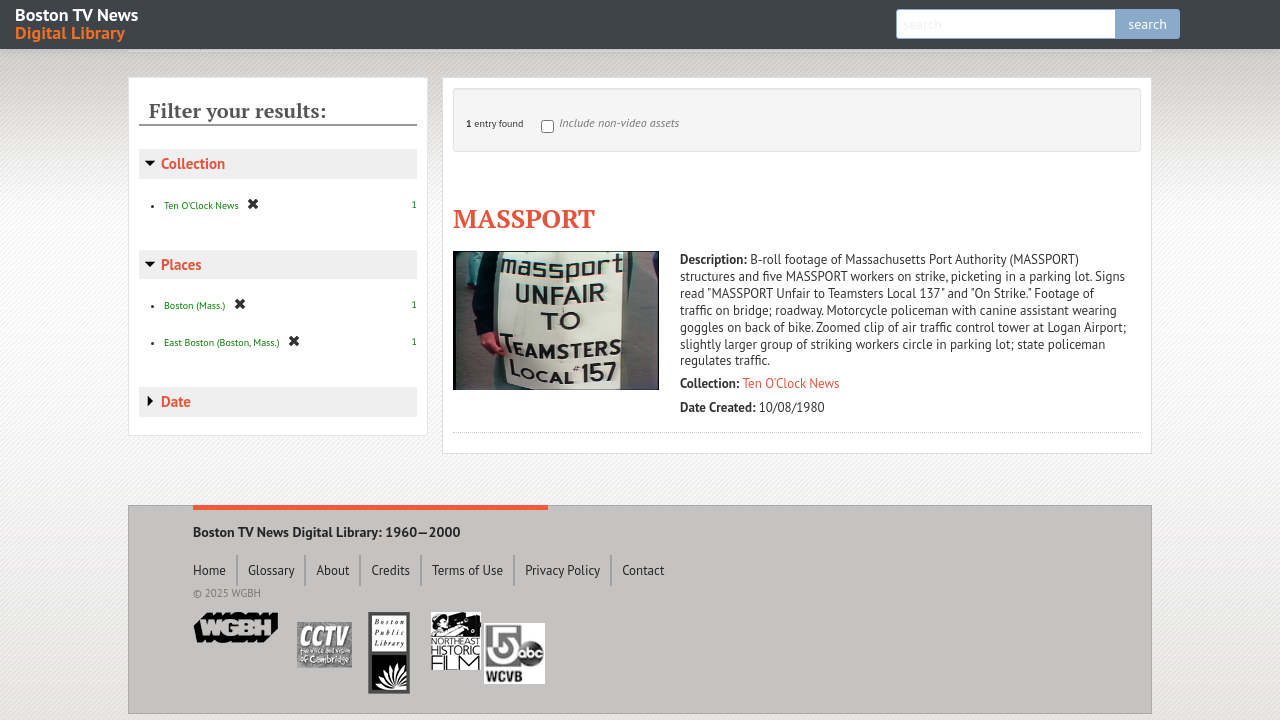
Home (209, 570)
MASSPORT (524, 218)
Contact (643, 570)
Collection (193, 163)
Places (181, 264)
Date (176, 401)
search (1147, 24)
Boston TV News (78, 22)
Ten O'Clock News (791, 383)
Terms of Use (467, 570)
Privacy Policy (562, 570)
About (332, 570)
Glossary (271, 570)
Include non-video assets (619, 122)
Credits (390, 570)
